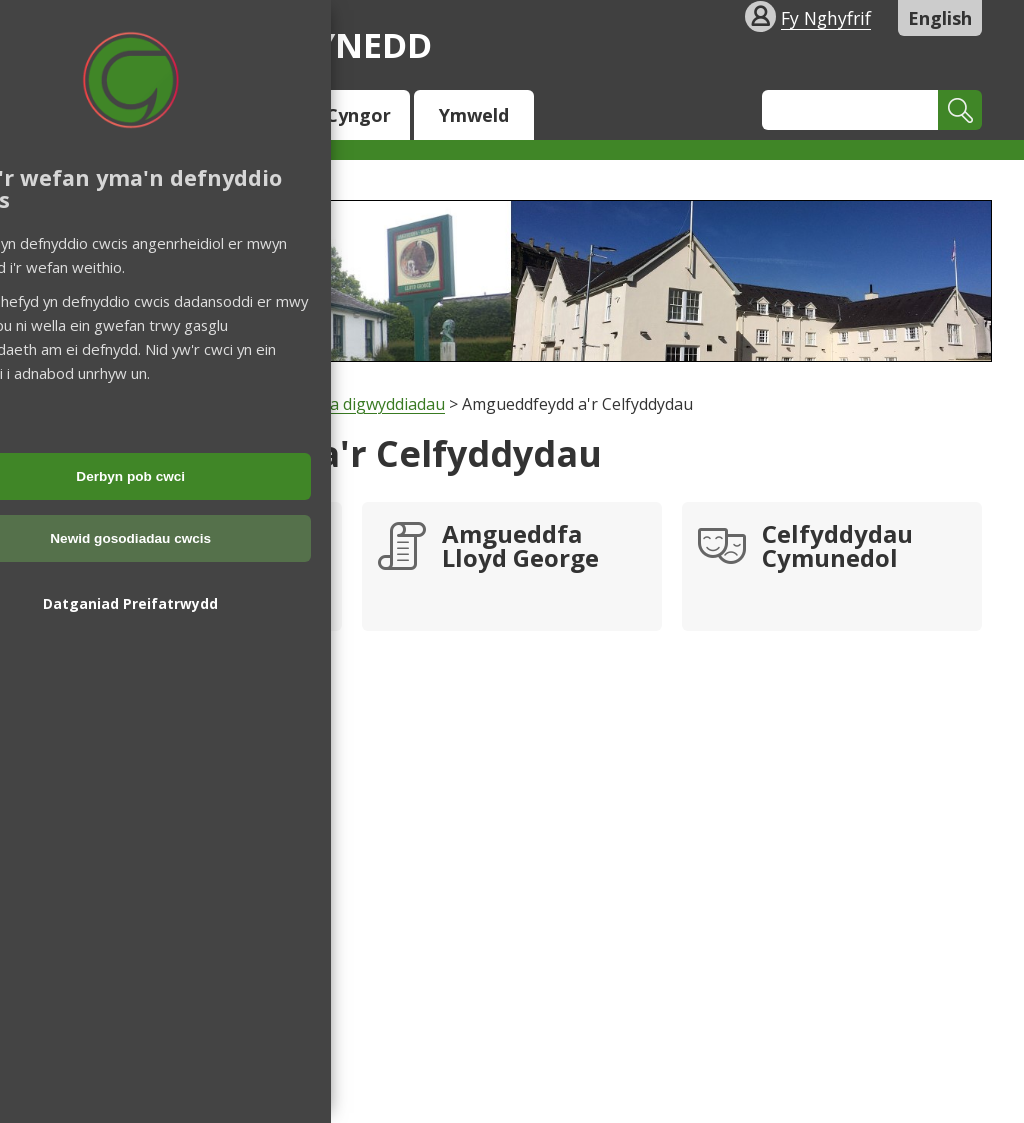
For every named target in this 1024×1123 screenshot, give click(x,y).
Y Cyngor (350, 115)
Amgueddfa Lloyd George (520, 548)
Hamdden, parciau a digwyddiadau (317, 404)
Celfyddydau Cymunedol (837, 548)
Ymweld (474, 115)
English (940, 18)
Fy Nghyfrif (826, 18)
